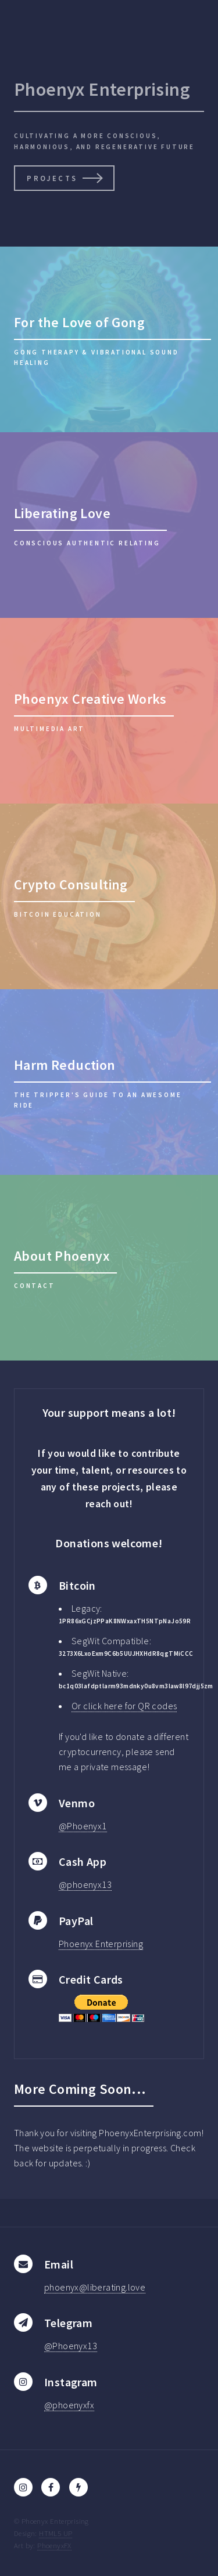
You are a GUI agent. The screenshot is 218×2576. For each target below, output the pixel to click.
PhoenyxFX (54, 2545)
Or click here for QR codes (124, 1706)
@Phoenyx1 (83, 1826)
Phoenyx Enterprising (101, 1943)
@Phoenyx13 (70, 2345)
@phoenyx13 (85, 1884)
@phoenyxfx (69, 2405)
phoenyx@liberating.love (94, 2287)
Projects (52, 178)
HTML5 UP (55, 2533)
